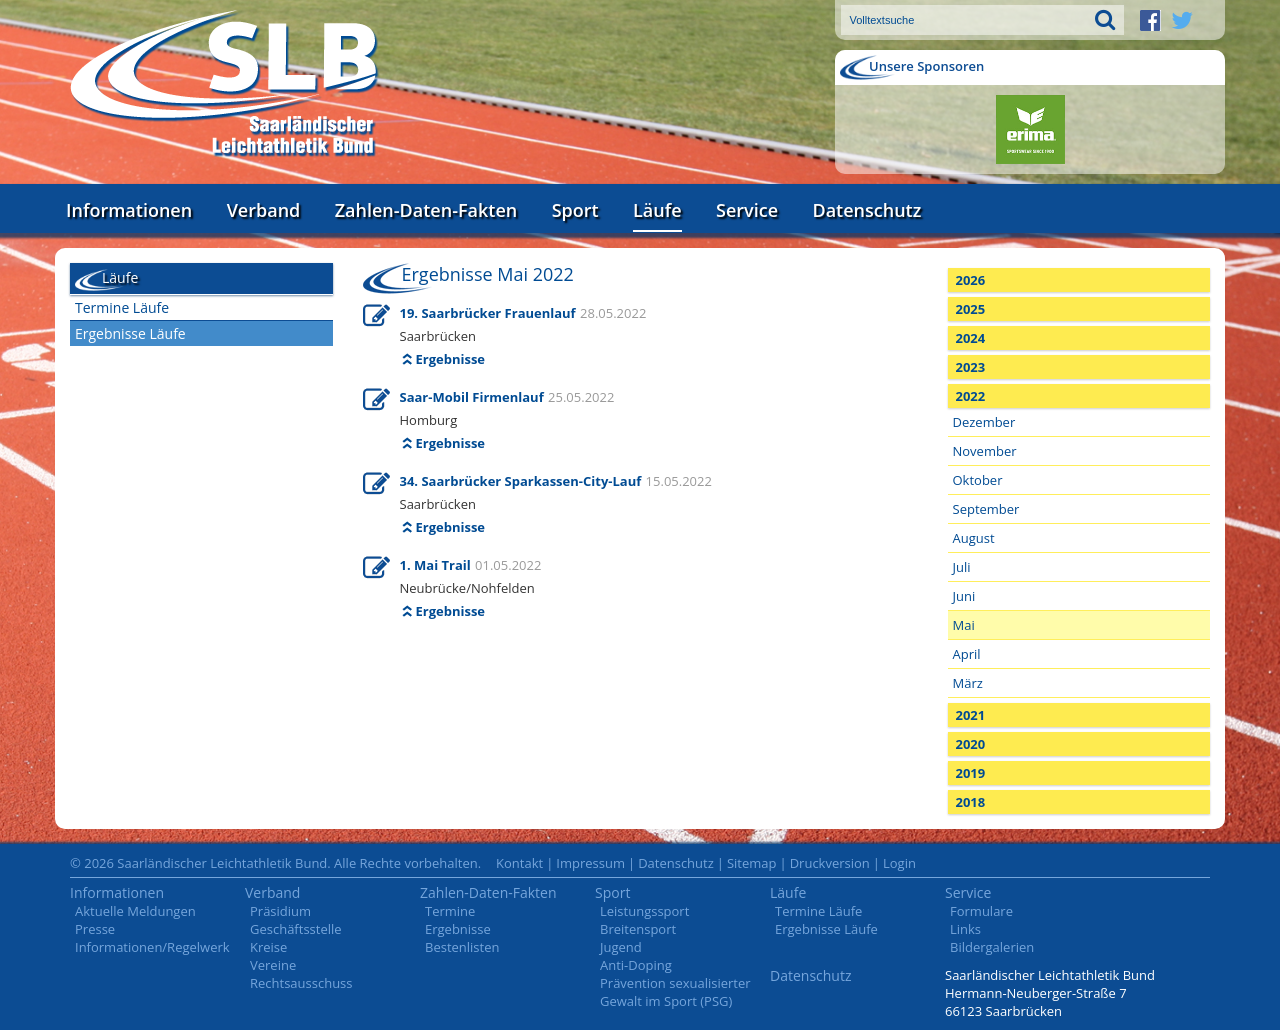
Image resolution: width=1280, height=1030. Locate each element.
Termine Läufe (122, 307)
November (985, 451)
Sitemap (752, 863)
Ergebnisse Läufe (130, 333)
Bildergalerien (992, 947)
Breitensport (638, 929)
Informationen (129, 210)
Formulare (981, 911)
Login (899, 863)
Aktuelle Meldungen (135, 911)
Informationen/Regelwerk (152, 947)
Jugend (621, 947)
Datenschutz (866, 210)
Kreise (268, 947)
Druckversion (830, 863)
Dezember (984, 422)
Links (965, 929)
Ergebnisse (451, 359)
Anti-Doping (636, 965)
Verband (264, 210)
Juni (964, 596)
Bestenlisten (462, 947)
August (974, 538)
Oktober (978, 480)
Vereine (273, 965)
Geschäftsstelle (296, 929)
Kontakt (519, 863)
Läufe (657, 210)
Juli (962, 567)
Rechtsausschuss (301, 983)
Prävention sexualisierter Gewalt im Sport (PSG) (675, 992)
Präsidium (280, 911)
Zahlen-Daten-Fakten (426, 210)
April (967, 654)
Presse (95, 929)
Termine (450, 911)
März (968, 683)
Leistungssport (644, 911)
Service (747, 210)
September (986, 509)
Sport (575, 210)
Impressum (590, 863)
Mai (964, 625)
